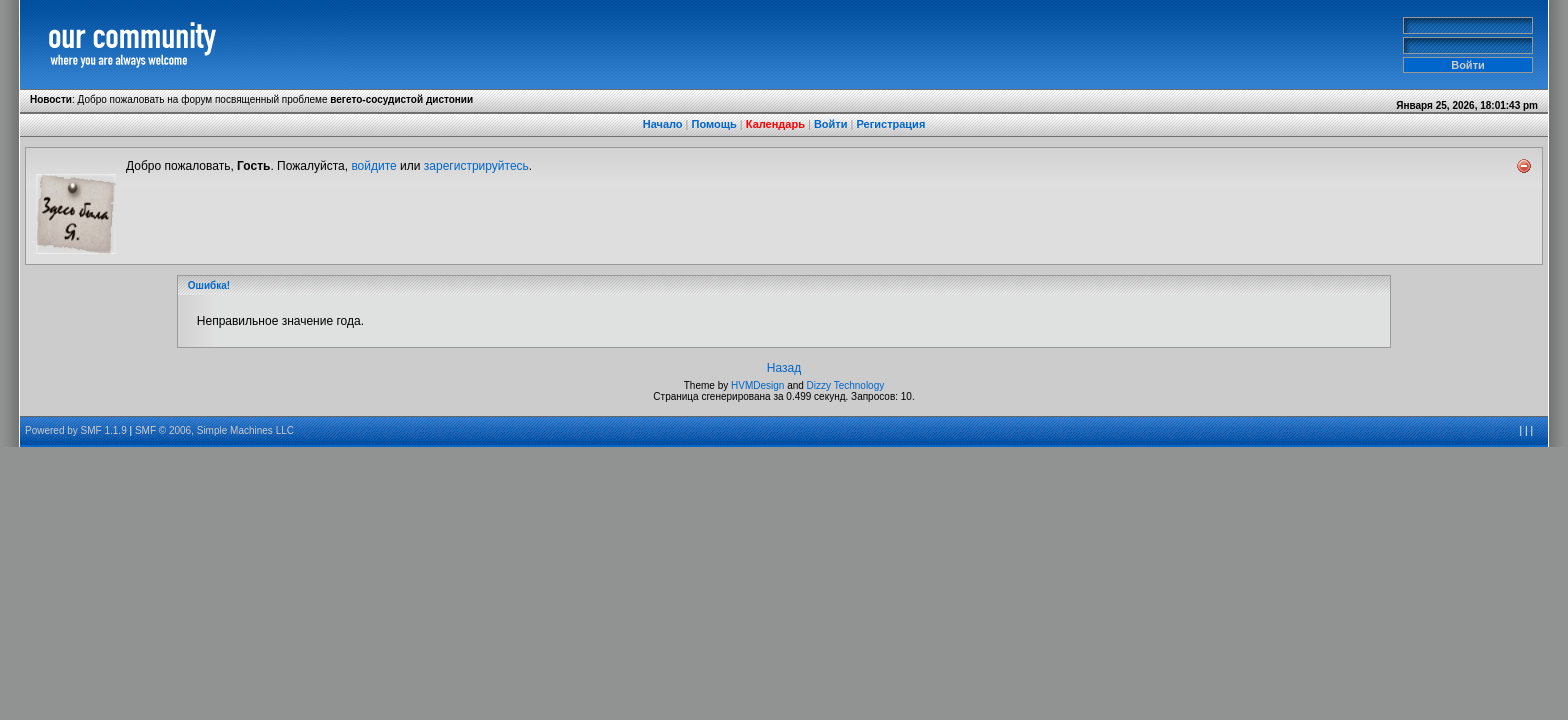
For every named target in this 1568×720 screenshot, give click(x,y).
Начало (663, 124)
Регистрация (890, 124)
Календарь (775, 124)
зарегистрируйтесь (476, 166)
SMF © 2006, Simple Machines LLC (214, 430)
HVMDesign (757, 385)
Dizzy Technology (846, 385)
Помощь (714, 124)
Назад (784, 368)
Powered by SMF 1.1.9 (76, 430)
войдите (373, 166)
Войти (831, 124)
